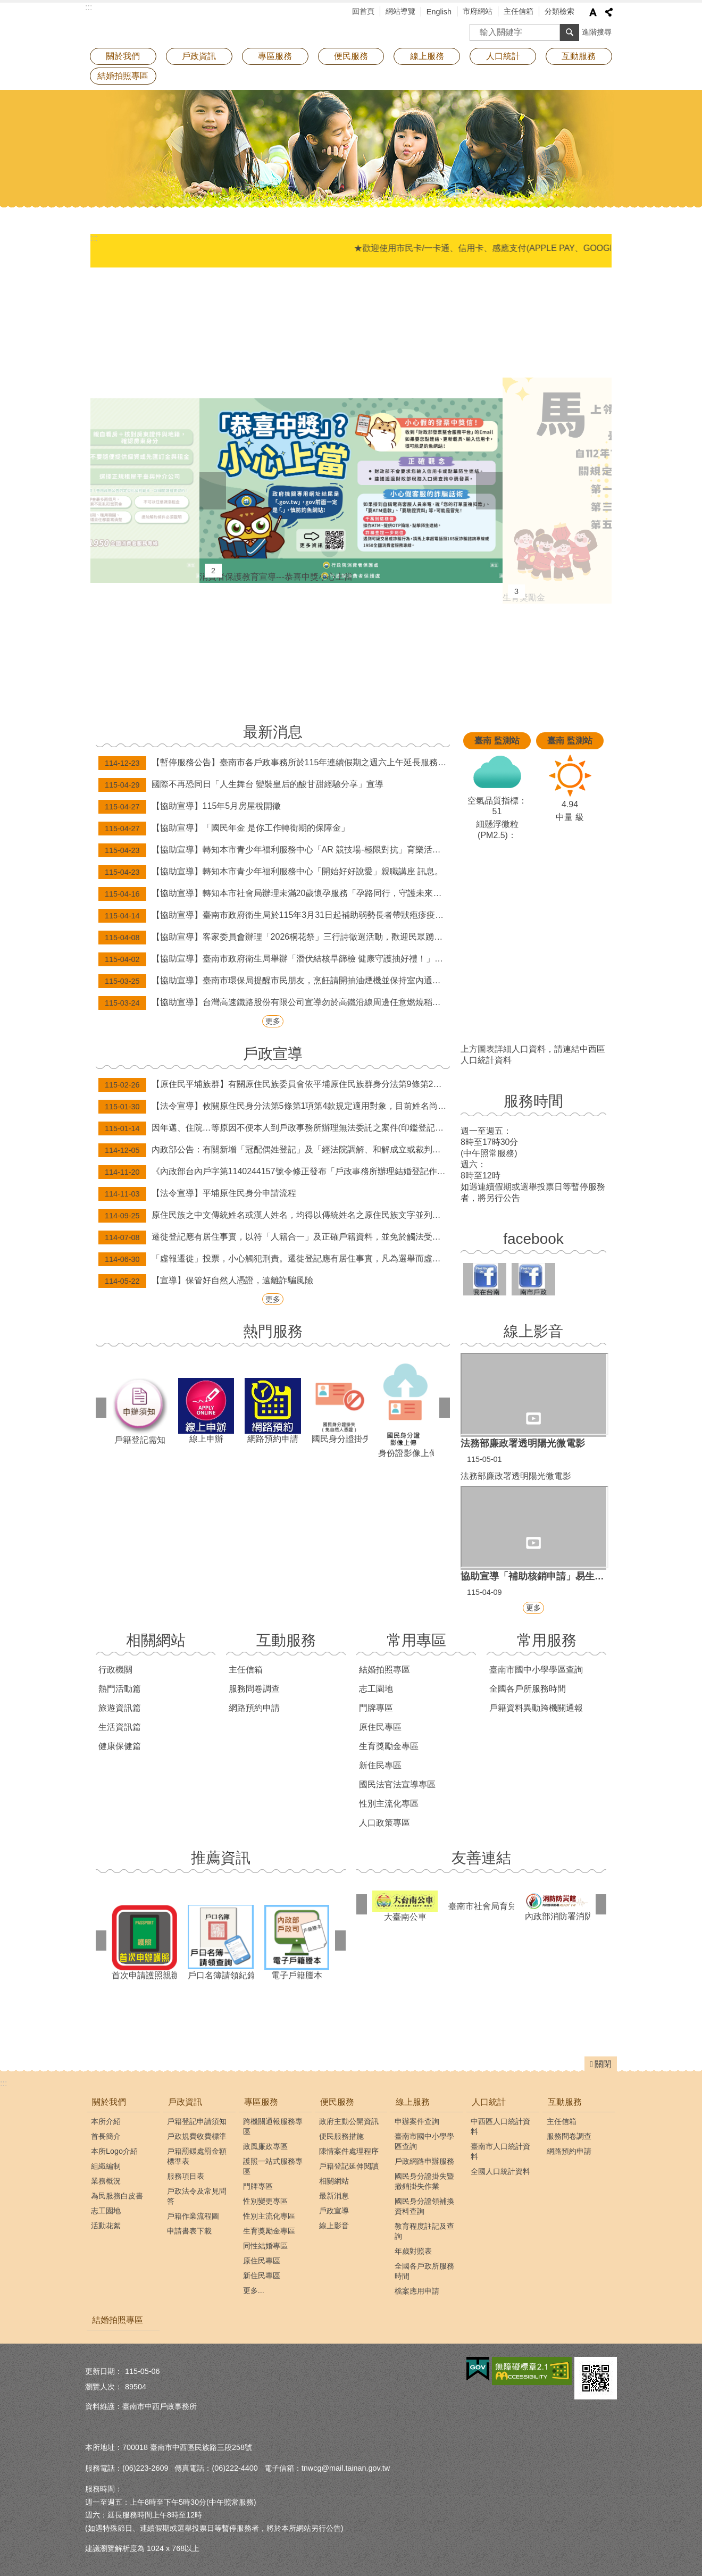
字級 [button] (593, 12)
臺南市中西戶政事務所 (178, 24)
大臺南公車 (405, 1906)
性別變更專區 (265, 2201)
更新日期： (103, 2371)
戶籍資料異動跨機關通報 (536, 1707)
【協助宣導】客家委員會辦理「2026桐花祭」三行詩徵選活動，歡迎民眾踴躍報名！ (274, 937)
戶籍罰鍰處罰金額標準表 (197, 2156)
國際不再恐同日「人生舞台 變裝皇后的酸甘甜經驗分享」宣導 (240, 785)
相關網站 (156, 1640)
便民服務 (337, 2101)
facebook (533, 1239)
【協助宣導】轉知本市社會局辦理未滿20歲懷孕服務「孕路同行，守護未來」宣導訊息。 (274, 894)
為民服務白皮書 (117, 2196)
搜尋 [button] (569, 32)
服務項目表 (185, 2176)
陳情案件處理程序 (349, 2151)
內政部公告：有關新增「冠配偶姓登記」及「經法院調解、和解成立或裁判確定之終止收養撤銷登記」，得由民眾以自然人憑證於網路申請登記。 (274, 1150)
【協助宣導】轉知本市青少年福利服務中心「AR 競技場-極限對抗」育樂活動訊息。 (274, 850)
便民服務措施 (341, 2136)
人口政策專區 (384, 1822)
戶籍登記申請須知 (197, 2121)
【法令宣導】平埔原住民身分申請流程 (197, 1194)
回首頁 (363, 11)
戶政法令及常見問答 (197, 2196)
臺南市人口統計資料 (500, 2151)
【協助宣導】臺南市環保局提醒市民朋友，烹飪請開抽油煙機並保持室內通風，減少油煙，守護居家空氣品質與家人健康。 (274, 981)
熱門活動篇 (119, 1688)
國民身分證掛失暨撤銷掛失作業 (424, 2181)
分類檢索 (559, 11)
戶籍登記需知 (140, 1410)
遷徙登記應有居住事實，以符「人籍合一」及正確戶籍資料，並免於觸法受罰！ (273, 1237)
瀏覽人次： (103, 2386)
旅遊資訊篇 (119, 1707)
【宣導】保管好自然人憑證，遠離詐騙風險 (205, 1281)
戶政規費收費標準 (197, 2136)
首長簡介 (106, 2136)
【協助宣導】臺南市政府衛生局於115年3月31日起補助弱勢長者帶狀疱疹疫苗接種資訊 (274, 916)
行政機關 (115, 1669)
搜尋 (478, 29)
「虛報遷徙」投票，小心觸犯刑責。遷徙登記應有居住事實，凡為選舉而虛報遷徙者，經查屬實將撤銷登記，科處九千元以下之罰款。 (274, 1259)
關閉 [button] (603, 2064)
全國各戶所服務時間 (527, 1688)
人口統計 (489, 2101)
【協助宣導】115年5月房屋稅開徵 (189, 807)
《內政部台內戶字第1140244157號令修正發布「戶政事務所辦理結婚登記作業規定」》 (274, 1172)
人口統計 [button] (503, 56)
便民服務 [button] (351, 56)
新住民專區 (380, 1765)
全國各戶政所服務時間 (424, 2271)
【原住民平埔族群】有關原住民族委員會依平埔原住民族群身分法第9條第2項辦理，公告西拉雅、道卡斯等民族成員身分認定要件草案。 (274, 1085)
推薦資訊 (220, 1858)
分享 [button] (609, 12)
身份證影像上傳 (406, 1411)
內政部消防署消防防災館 (557, 1906)
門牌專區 (376, 1707)
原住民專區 (380, 1727)
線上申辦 (206, 1410)
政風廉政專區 (265, 2146)
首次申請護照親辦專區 (144, 1942)
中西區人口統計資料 (500, 2126)
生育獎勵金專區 (389, 1746)
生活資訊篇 (119, 1727)
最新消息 (273, 732)
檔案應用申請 (417, 2291)
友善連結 (481, 1858)
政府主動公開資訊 (349, 2121)
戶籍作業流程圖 (193, 2216)
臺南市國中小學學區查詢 (536, 1669)
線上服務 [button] (427, 56)
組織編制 (106, 2166)
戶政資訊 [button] (199, 56)
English (439, 11)
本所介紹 (106, 2121)
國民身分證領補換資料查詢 (424, 2206)
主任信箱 (518, 11)
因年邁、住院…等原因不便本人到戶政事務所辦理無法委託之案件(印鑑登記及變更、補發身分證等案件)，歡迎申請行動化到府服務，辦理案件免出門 (274, 1128)
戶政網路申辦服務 (424, 2161)
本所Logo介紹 (114, 2151)
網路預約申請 (272, 1410)
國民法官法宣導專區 (397, 1784)
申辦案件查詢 (417, 2121)
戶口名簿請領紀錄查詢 (220, 1942)
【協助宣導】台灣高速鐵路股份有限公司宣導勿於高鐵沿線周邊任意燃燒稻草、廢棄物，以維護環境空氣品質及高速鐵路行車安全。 (274, 1003)
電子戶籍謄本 (297, 1942)
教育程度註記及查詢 (424, 2231)
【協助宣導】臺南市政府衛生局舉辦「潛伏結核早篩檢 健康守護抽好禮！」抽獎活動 (274, 959)
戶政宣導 (273, 1054)
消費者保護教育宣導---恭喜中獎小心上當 (351, 489)
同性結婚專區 (265, 2246)
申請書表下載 (189, 2231)
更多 (272, 1021)
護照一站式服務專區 (273, 2166)
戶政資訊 (185, 2101)
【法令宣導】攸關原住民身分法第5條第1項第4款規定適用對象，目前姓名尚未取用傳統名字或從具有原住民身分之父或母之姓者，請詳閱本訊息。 (274, 1107)
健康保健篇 (119, 1746)
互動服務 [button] (579, 56)
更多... (253, 2290)
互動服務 (286, 1640)
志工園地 (376, 1688)
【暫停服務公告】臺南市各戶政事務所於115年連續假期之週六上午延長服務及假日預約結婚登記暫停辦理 (274, 763)
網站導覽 (400, 11)
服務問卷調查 (254, 1688)
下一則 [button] (489, 490)
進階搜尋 (597, 32)
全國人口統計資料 (500, 2171)
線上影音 (533, 1331)
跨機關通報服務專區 (273, 2126)
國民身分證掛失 (339, 1410)
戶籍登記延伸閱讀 (349, 2166)
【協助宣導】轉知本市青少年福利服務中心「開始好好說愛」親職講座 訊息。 (270, 872)
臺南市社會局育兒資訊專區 (481, 1906)
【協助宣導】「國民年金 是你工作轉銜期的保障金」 (223, 828)
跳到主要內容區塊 (5, 5)
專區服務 (261, 2101)
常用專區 (416, 1640)
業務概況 (106, 2181)
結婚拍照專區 (122, 75)
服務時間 (533, 1101)
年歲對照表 (413, 2251)
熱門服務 (273, 1331)
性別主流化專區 (389, 1803)
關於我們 (109, 2101)
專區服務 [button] (275, 56)
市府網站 (477, 11)
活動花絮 (106, 2225)
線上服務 (413, 2101)
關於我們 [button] (123, 56)
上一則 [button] (212, 490)
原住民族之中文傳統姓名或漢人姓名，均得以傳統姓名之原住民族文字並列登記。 (274, 1216)
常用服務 (546, 1640)
